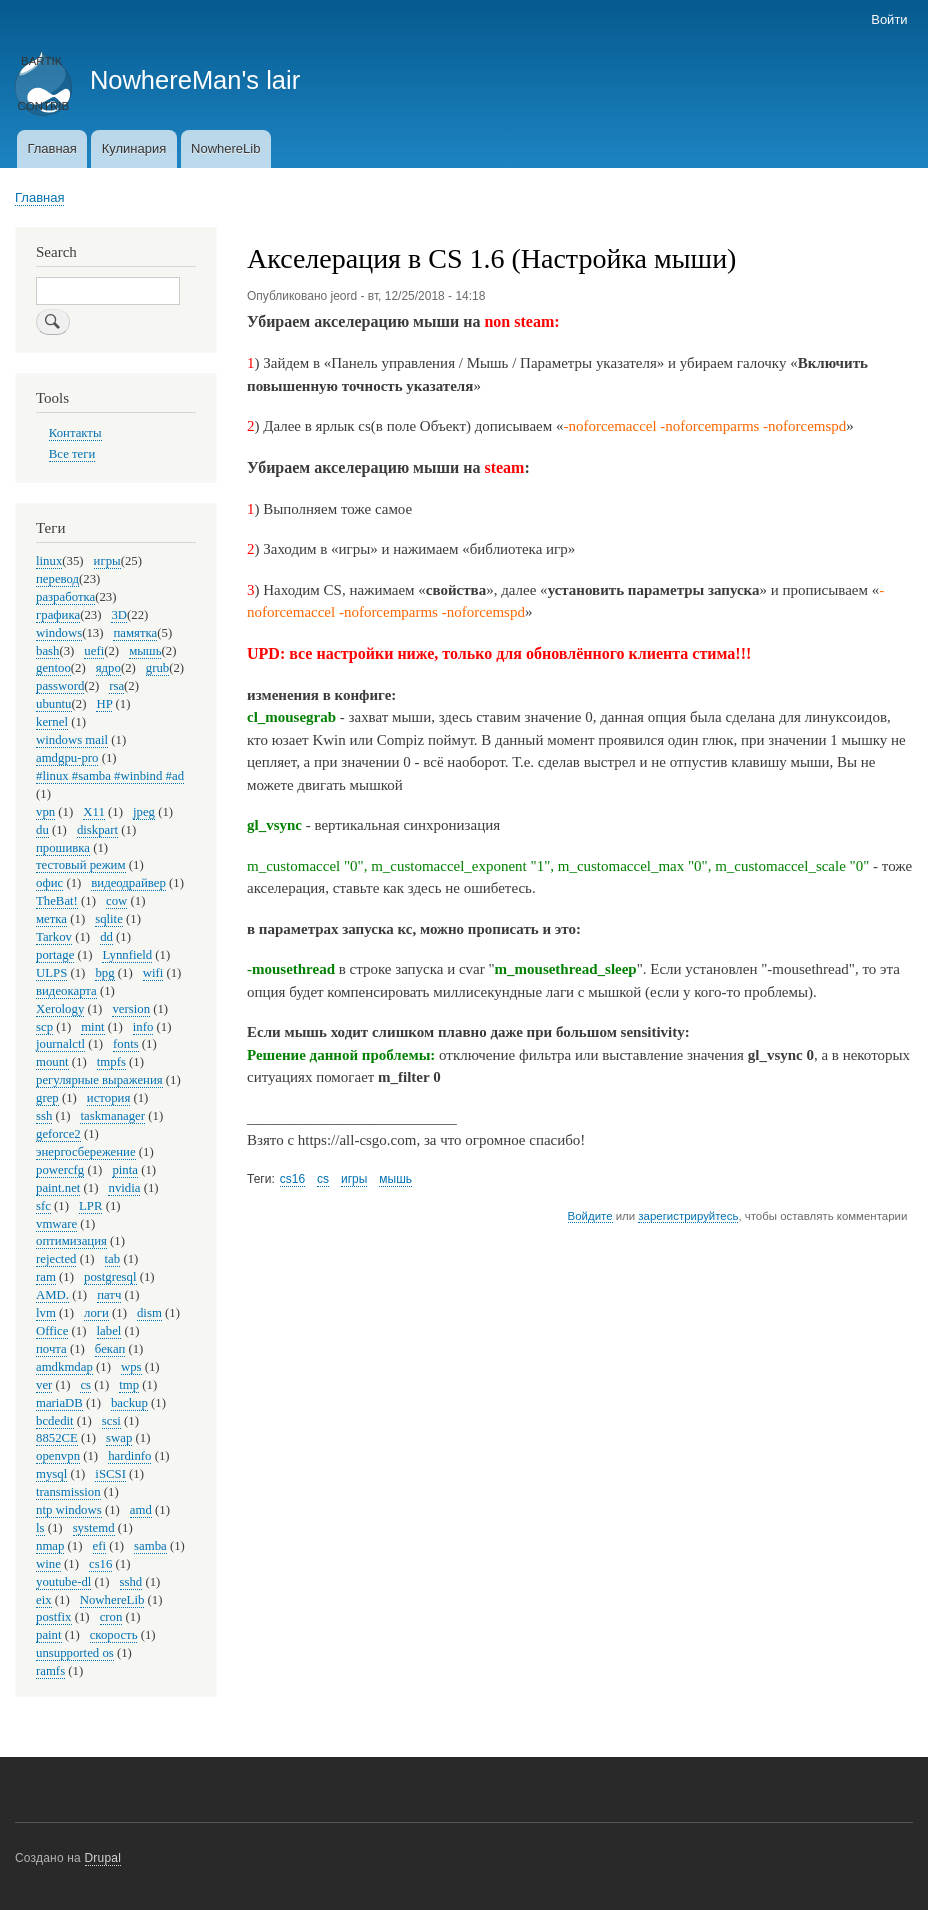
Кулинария (134, 148)
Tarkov (54, 937)
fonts (126, 1044)
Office (52, 1331)
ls (40, 1528)
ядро (108, 668)
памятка (135, 633)
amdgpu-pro (67, 758)
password (60, 686)
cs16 (292, 1179)
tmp (129, 1385)
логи (96, 1313)
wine (48, 1564)
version (131, 1009)
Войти (889, 19)
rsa (116, 686)
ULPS (51, 973)
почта (51, 1349)
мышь (395, 1179)
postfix (54, 1617)
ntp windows (69, 1510)
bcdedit (55, 1421)
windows (59, 633)
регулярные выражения (99, 1080)
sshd (131, 1582)
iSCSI (110, 1474)
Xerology (60, 1009)
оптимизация (71, 1241)
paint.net (58, 1188)
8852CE (57, 1438)
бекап (110, 1349)
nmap (50, 1546)
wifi (153, 973)
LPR (90, 1206)
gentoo (53, 668)
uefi (94, 651)
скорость (114, 1635)
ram (46, 1277)
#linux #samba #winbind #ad (110, 776)
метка (51, 919)
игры (354, 1179)
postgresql (110, 1277)
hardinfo (129, 1456)
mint (92, 1027)
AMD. (52, 1295)
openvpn (58, 1456)
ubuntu (54, 704)
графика (58, 615)
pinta (125, 1170)
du (42, 830)
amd (141, 1510)
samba (150, 1546)
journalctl (60, 1044)
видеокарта (66, 991)
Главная (51, 148)
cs (323, 1179)
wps (131, 1367)
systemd (94, 1528)
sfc (43, 1206)
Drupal (103, 1858)
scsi (111, 1421)
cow (116, 901)
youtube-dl (63, 1582)
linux (49, 561)
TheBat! (57, 901)
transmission (68, 1492)
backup (129, 1403)
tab (113, 1259)
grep (47, 1098)
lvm (46, 1313)
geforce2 (58, 1134)
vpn (45, 812)
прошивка (63, 848)
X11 (94, 812)
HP (104, 704)
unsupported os (75, 1653)
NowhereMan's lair (195, 80)
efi (99, 1546)
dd (106, 937)
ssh (44, 1116)
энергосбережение (86, 1152)
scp (44, 1027)
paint (49, 1635)
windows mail (72, 740)
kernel (52, 722)
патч (109, 1295)
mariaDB (59, 1403)
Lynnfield (127, 955)
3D (119, 615)
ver (44, 1385)
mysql (51, 1474)
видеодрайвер (128, 883)
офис (49, 883)
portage (55, 955)
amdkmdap (64, 1367)
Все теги (72, 454)
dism (149, 1313)
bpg (104, 973)
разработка (65, 597)
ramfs (50, 1671)
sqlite (109, 919)
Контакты (75, 433)
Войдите (590, 1216)
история (108, 1098)
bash (47, 651)
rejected (56, 1259)
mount (52, 1062)
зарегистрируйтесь (688, 1216)
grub (157, 668)
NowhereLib (225, 148)
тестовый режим (81, 865)
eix (44, 1600)
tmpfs (111, 1062)
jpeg (144, 812)
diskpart (97, 830)
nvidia (124, 1188)
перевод (57, 579)
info (143, 1027)
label (109, 1331)
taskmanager (112, 1116)
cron (111, 1617)
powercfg (60, 1170)
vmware (56, 1224)
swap (119, 1438)
